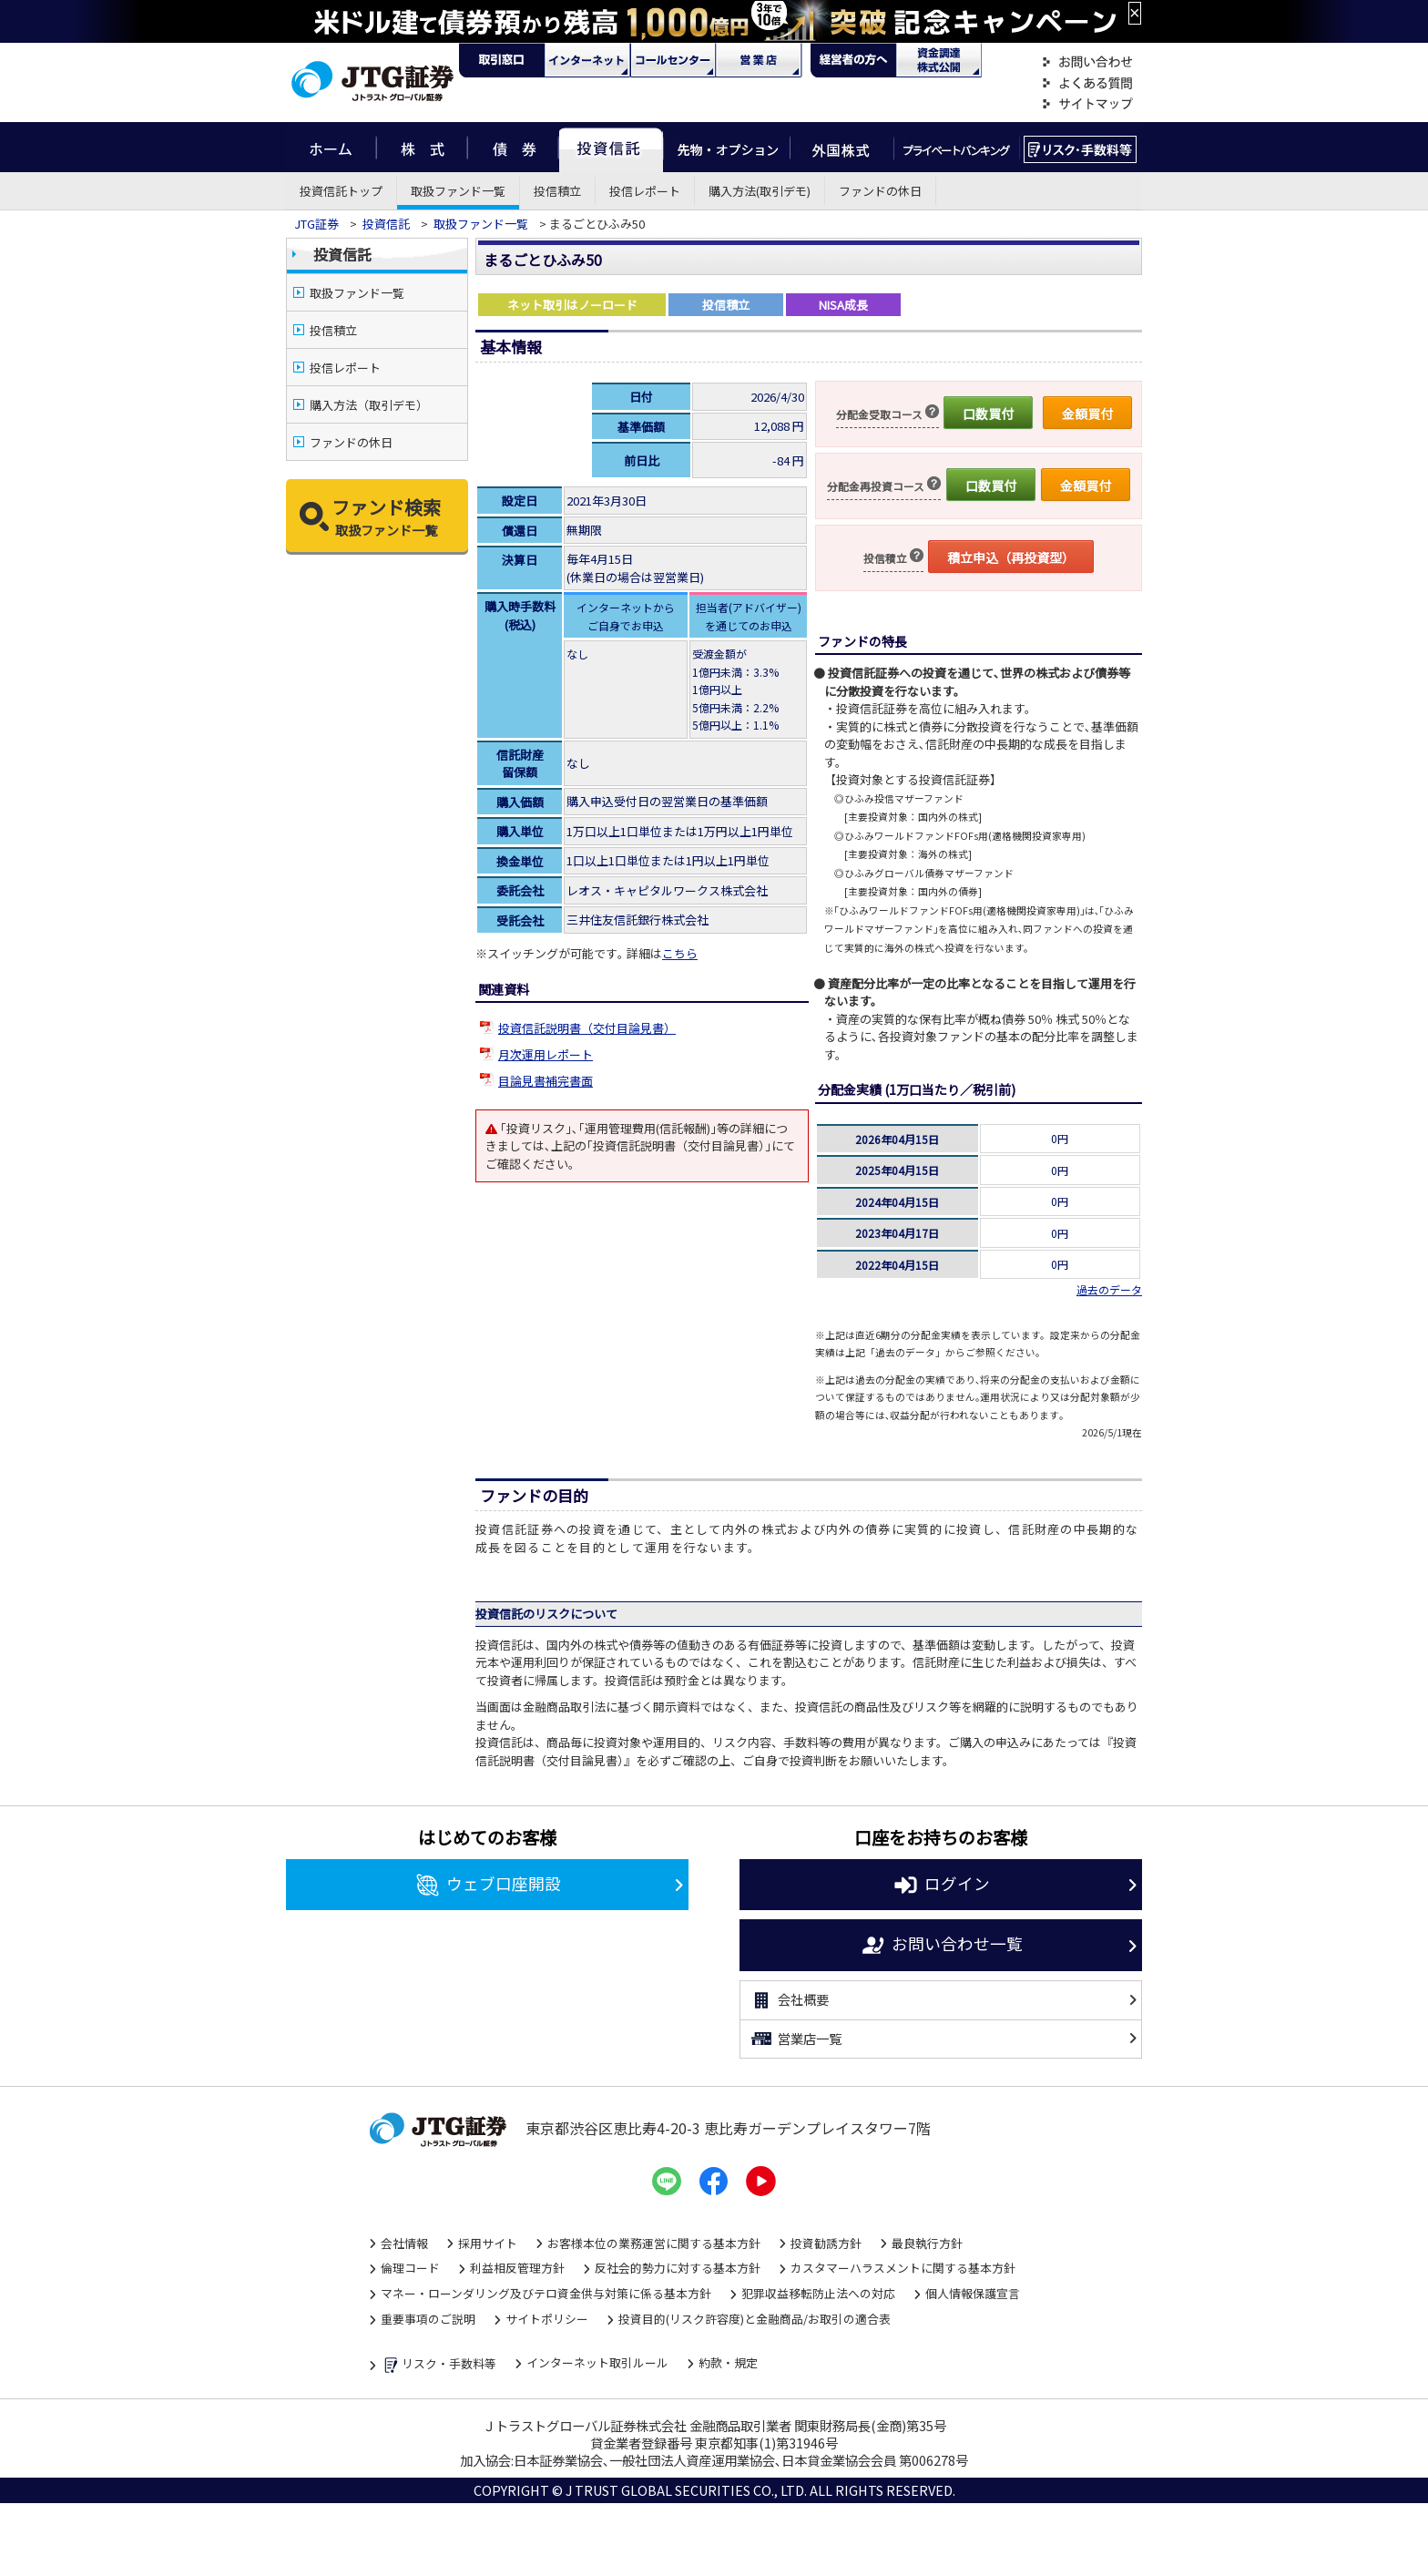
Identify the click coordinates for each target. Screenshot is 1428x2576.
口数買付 (988, 413)
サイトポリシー (546, 2318)
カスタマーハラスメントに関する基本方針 (902, 2267)
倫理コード (410, 2267)
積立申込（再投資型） (1011, 557)
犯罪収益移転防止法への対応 (818, 2293)
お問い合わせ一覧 (941, 1945)
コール (673, 60)
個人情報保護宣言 (972, 2293)
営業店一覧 (796, 2038)
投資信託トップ (341, 190)
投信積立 (557, 190)
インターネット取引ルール (597, 2362)
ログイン (941, 1885)
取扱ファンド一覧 (458, 190)
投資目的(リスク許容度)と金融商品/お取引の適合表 (754, 2318)
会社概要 (789, 2000)
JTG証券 (316, 223)
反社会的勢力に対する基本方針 (677, 2267)
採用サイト (487, 2243)
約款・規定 (728, 2362)
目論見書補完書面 (545, 1080)
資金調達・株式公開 (939, 60)
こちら (680, 953)
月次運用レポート (545, 1054)
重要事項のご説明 (428, 2318)
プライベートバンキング (956, 147)
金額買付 (1087, 413)
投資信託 (611, 147)
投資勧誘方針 (826, 2243)
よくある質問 (1087, 83)
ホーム (331, 147)
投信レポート (644, 190)
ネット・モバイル (587, 60)
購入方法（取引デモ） (369, 405)
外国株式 (842, 147)
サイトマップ (1087, 104)
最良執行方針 (927, 2243)
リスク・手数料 (1080, 147)
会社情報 (404, 2243)
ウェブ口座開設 (487, 1885)
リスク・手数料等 (438, 2365)
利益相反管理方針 (517, 2267)
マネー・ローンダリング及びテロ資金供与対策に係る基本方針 (546, 2293)
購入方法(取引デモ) (760, 190)
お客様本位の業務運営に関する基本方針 (653, 2243)
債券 (513, 147)
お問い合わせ (1087, 62)
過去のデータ (1109, 1289)
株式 (421, 147)
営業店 (758, 60)
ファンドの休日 (880, 190)
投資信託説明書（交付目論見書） (587, 1028)
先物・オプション (726, 147)
